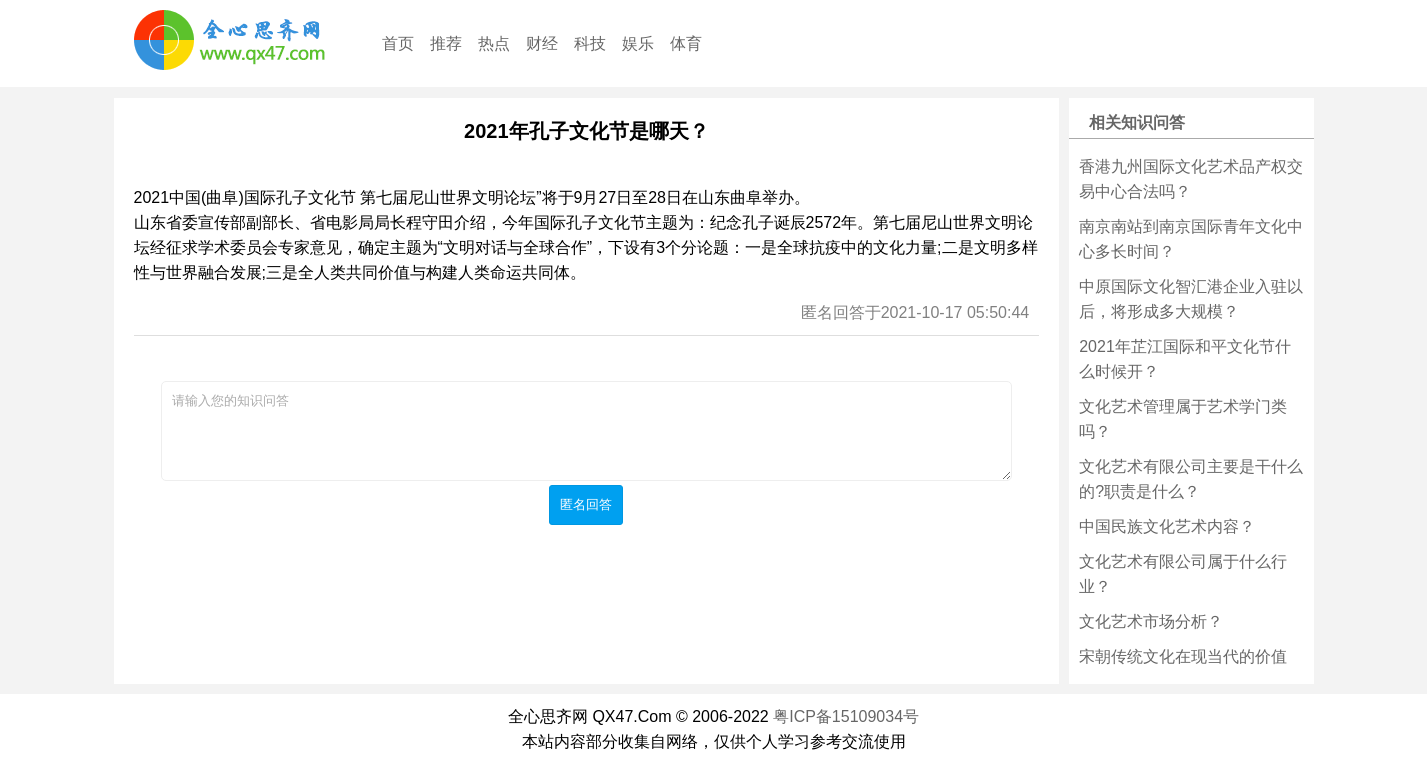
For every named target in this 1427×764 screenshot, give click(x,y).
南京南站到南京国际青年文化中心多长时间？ (1191, 239)
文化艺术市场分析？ (1151, 621)
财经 (542, 43)
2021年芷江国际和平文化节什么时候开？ (1185, 359)
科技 (590, 43)
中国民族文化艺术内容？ (1167, 526)
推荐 (446, 43)
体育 (686, 43)
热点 (494, 43)
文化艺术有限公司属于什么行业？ (1183, 574)
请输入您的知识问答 (586, 431)
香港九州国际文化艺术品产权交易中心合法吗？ (1191, 179)
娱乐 (638, 43)
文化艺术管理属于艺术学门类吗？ (1183, 419)
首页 (398, 43)
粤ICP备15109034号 (846, 716)
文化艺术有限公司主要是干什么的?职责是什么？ (1191, 479)
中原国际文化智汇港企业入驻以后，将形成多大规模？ (1191, 299)
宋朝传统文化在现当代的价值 (1183, 656)
